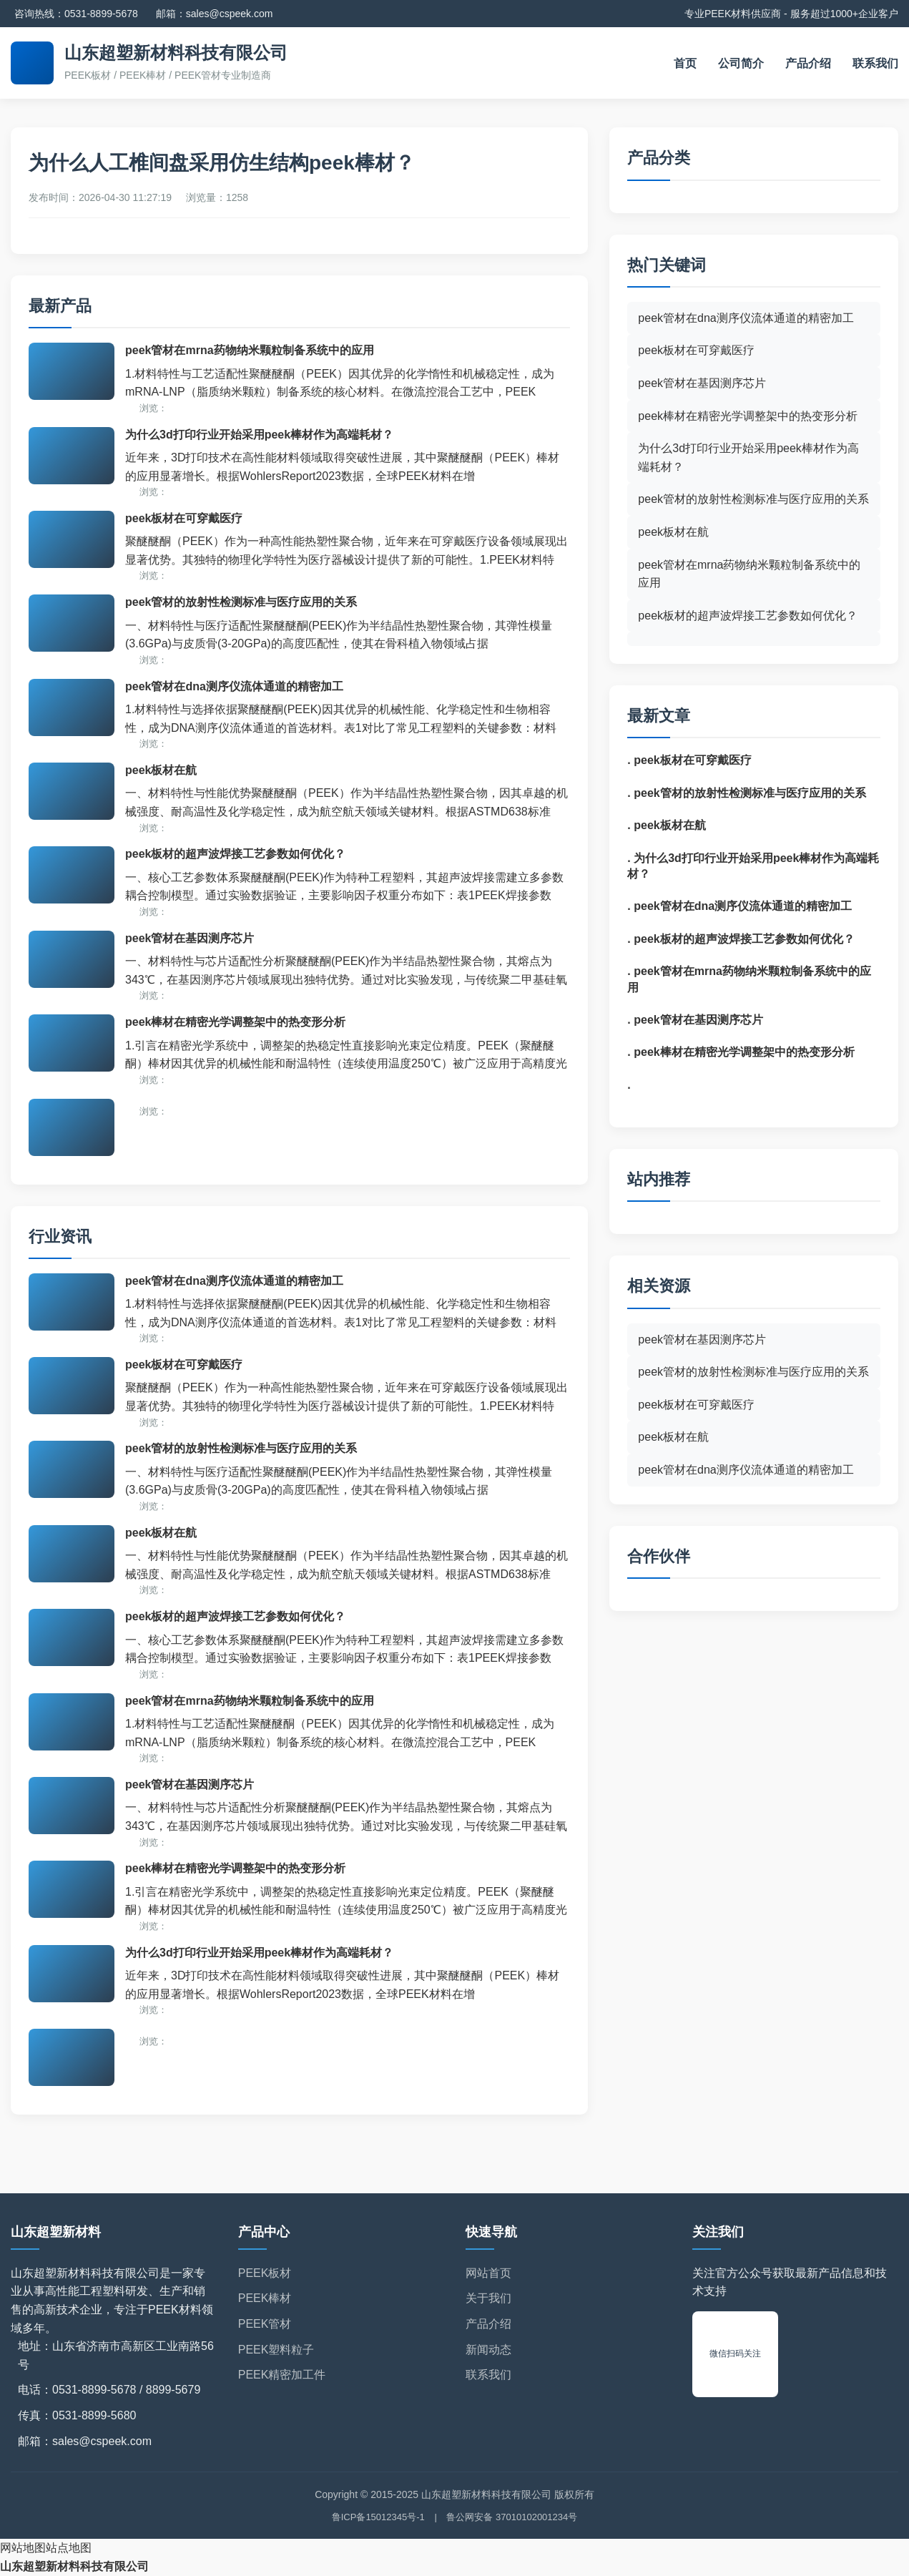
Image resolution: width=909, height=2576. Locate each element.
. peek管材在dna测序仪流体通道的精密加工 (739, 906)
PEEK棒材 (265, 2298)
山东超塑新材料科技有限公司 (74, 2566)
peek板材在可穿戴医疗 (183, 518)
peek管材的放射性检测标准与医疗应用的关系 (241, 602)
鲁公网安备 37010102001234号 (511, 2517)
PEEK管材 (265, 2324)
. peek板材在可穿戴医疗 (689, 760)
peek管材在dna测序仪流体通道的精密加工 (234, 686)
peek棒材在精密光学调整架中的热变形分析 (235, 1022)
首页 (685, 63)
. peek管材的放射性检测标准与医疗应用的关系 (746, 793)
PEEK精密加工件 (282, 2375)
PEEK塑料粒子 (276, 2350)
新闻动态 (488, 2350)
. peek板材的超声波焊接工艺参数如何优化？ (740, 939)
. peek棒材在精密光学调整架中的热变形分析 (740, 1052)
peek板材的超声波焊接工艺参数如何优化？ (235, 854)
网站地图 (23, 2548)
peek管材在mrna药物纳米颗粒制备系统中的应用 (249, 350)
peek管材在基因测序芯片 (189, 938)
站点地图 (69, 2548)
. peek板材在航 (666, 825)
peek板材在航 (161, 770)
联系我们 (875, 63)
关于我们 (488, 2298)
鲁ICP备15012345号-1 (378, 2517)
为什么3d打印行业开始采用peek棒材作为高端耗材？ (259, 434)
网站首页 (488, 2273)
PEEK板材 (265, 2273)
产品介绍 (808, 63)
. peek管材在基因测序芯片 (694, 1020)
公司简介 (741, 63)
